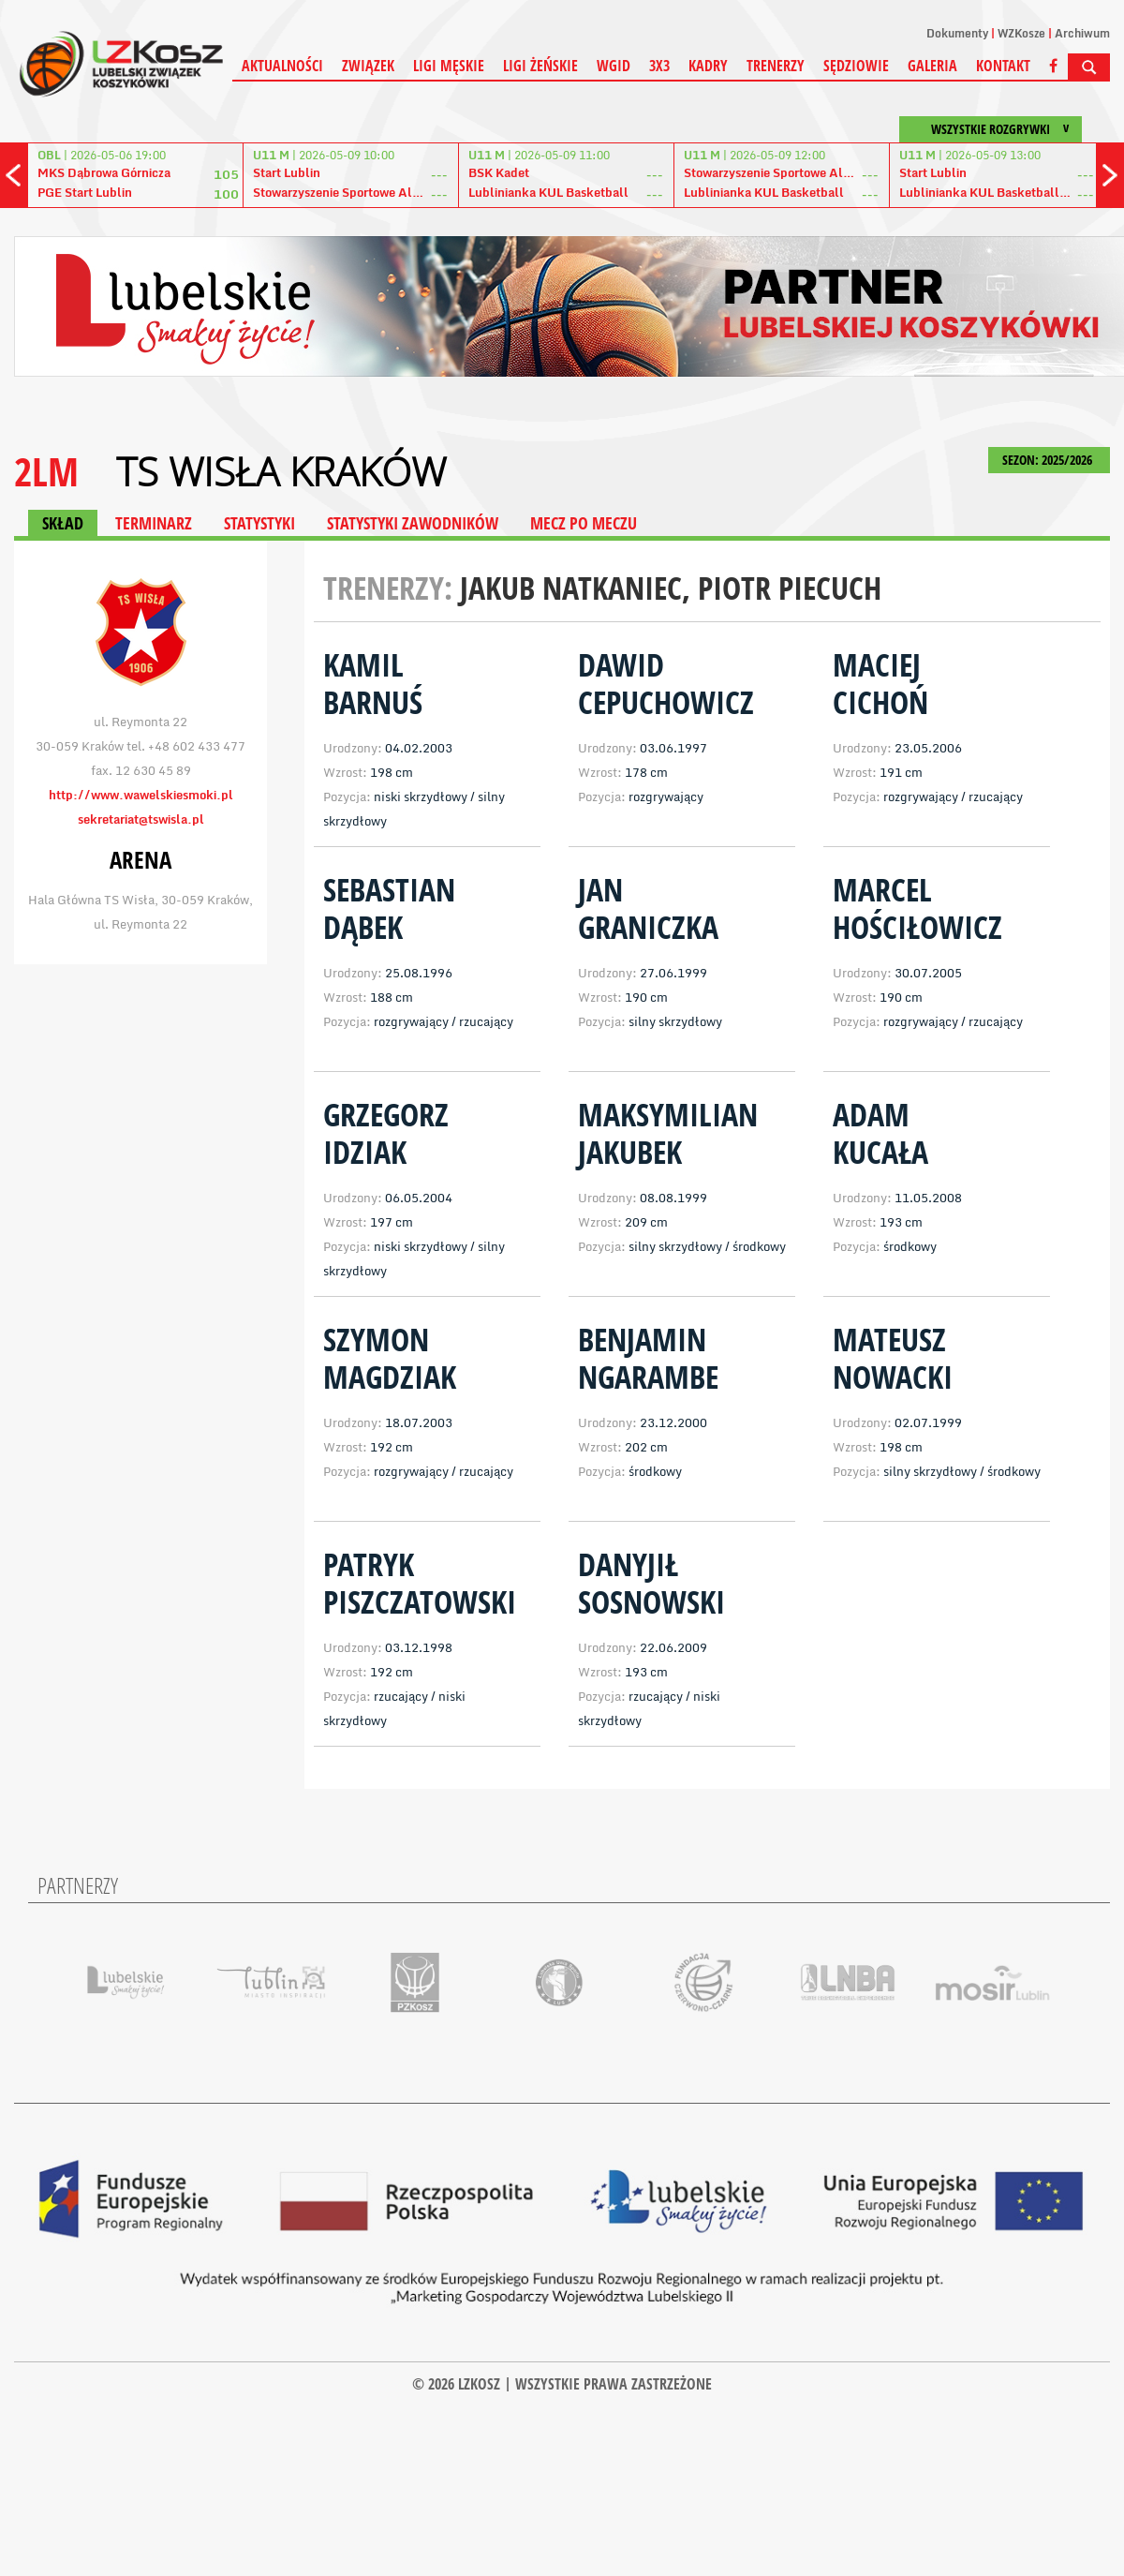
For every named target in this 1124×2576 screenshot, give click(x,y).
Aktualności (282, 65)
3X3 (659, 65)
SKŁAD (62, 523)
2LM (46, 471)
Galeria (932, 65)
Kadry (708, 65)
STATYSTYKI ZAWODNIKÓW (412, 523)
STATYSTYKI (259, 523)
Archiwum (1082, 33)
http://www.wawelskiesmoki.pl (141, 794)
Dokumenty (957, 33)
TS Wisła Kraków (281, 471)
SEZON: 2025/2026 (1049, 460)
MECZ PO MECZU (583, 523)
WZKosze (1021, 33)
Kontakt (1003, 65)
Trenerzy (776, 65)
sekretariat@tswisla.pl (141, 819)
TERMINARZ (153, 523)
